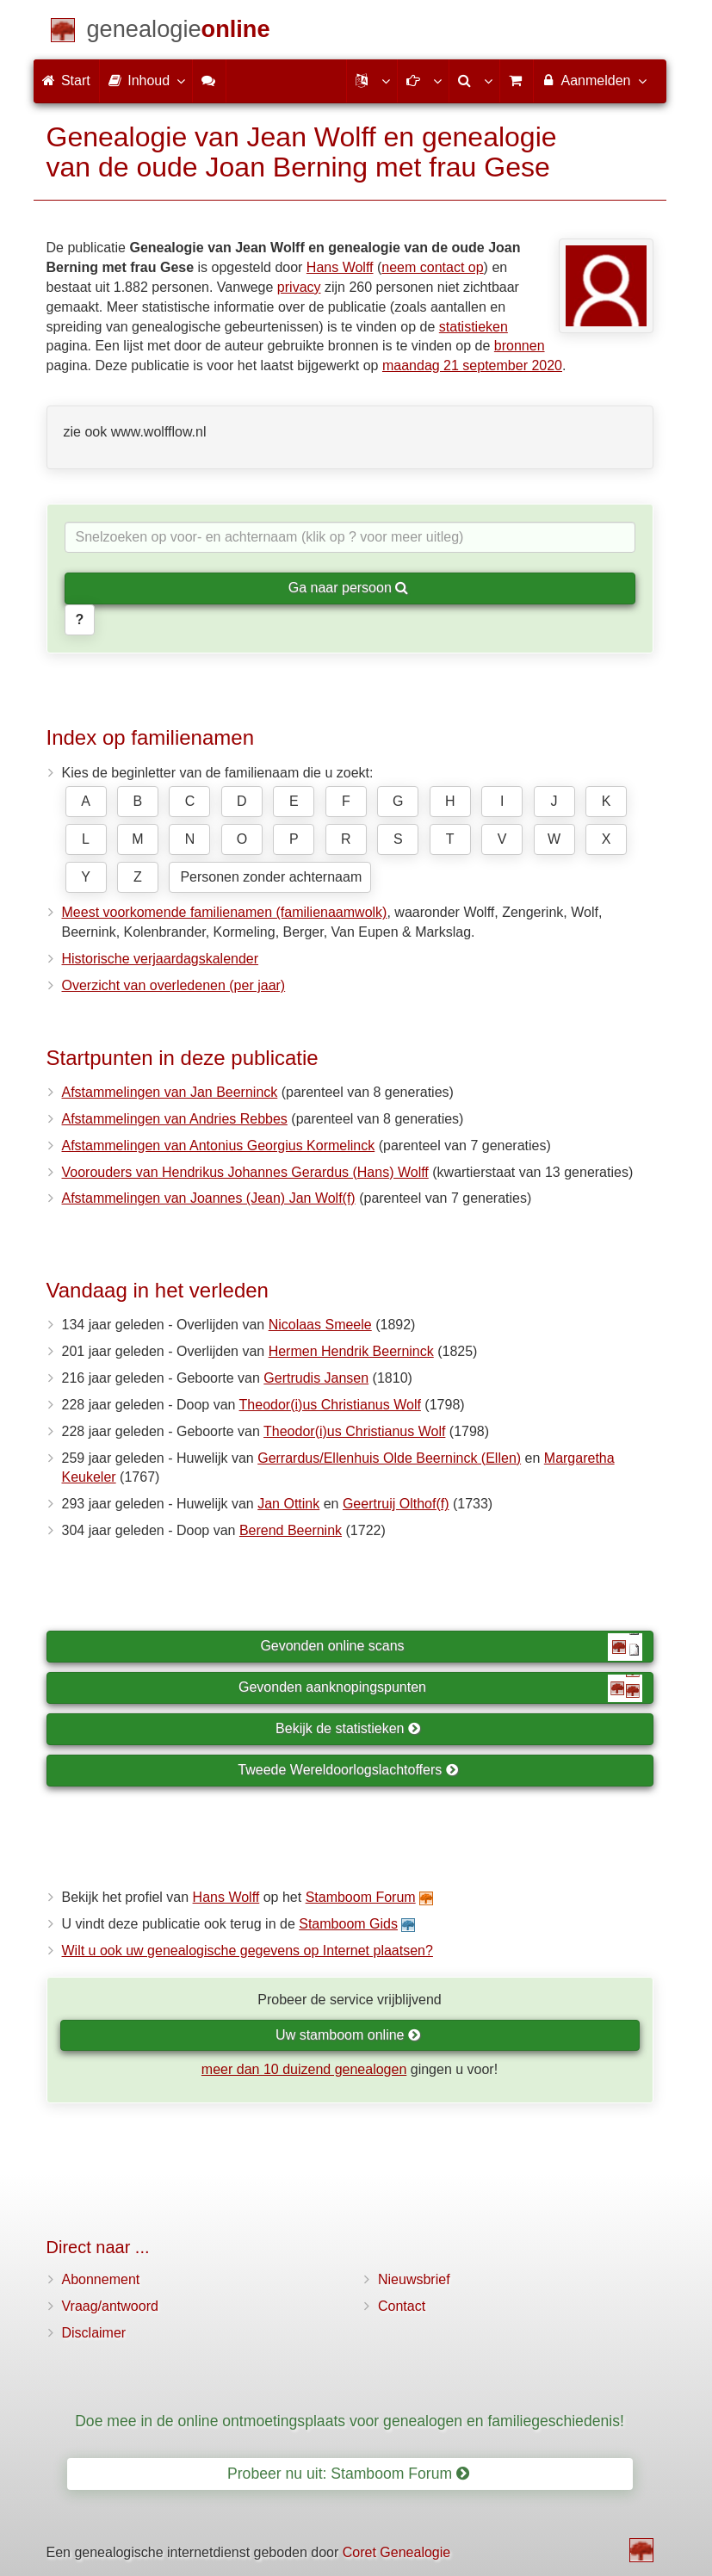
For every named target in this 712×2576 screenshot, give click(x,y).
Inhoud (145, 80)
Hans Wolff (340, 267)
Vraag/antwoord (110, 2306)
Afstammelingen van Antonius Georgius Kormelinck (218, 1145)
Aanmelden (593, 80)
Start (66, 80)
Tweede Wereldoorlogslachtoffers (348, 1769)
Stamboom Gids (348, 1924)
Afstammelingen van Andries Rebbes (175, 1119)
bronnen (519, 345)
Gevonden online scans (450, 1647)
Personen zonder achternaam (271, 877)
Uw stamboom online (348, 2035)
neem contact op (432, 267)
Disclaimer (94, 2332)
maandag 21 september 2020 (472, 365)
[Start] (178, 32)
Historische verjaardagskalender (160, 958)
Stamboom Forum (361, 1897)
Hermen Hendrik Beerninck (351, 1351)
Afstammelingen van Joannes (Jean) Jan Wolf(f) (209, 1198)
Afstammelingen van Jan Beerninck (170, 1092)
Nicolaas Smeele (320, 1324)
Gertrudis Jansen (315, 1378)
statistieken (473, 326)
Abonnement (101, 2279)
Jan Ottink (288, 1503)
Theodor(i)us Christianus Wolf (330, 1404)
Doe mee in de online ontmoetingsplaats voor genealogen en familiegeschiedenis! (349, 2421)
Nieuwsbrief (414, 2279)
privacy (299, 287)
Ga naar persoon (348, 587)
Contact (401, 2306)
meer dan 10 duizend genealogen (303, 2069)
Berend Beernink (290, 1530)
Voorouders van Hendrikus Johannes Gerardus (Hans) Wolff (245, 1172)
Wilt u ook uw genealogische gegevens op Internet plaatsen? (247, 1950)
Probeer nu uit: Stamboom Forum (348, 2473)
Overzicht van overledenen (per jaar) (174, 985)
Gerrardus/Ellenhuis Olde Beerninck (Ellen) (389, 1458)
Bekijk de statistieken (348, 1728)
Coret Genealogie (396, 2552)
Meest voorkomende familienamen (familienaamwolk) (224, 912)
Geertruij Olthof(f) (396, 1503)
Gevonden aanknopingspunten (439, 1688)
